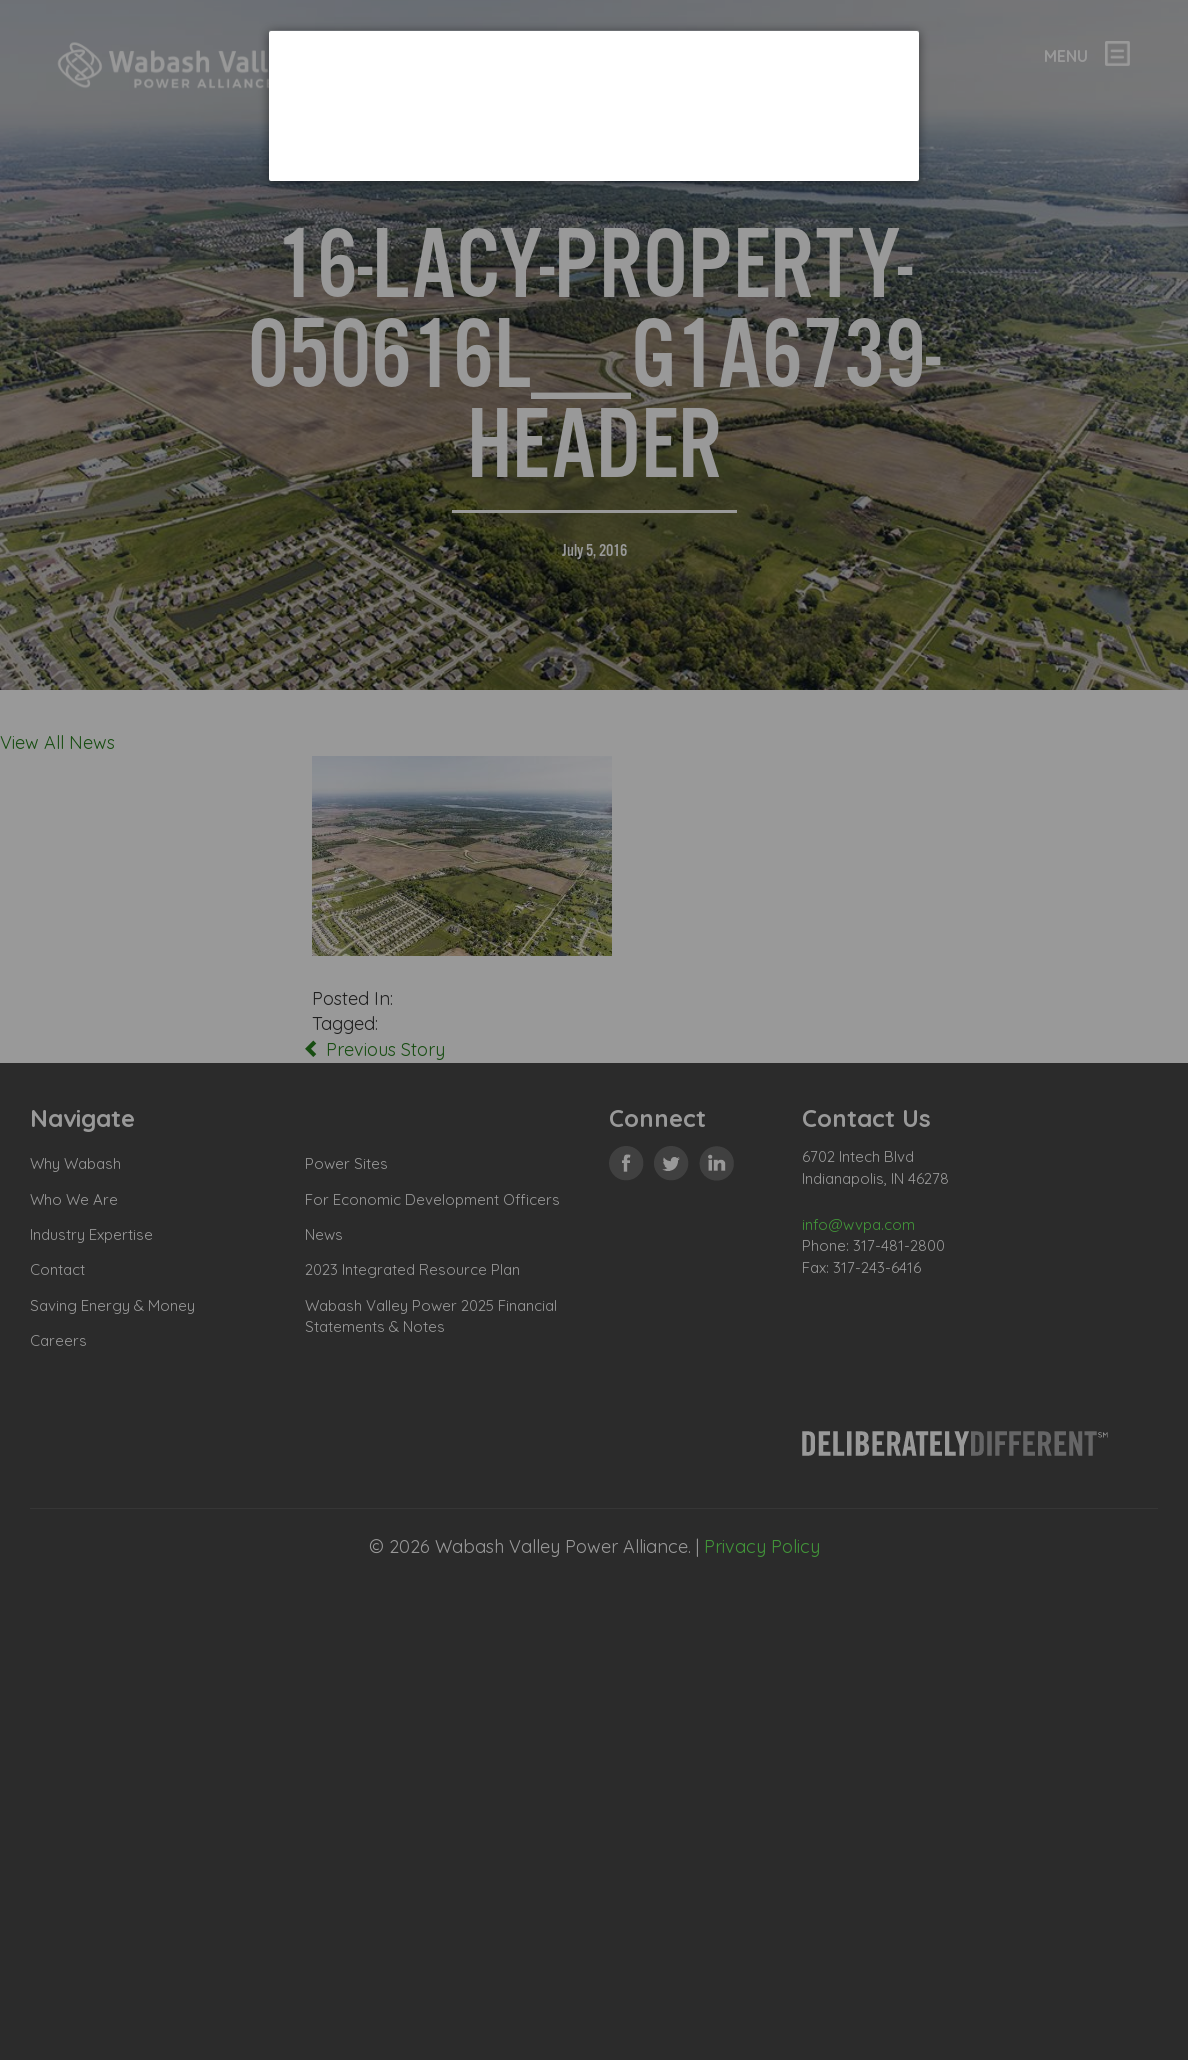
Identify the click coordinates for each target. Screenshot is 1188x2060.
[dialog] (594, 105)
